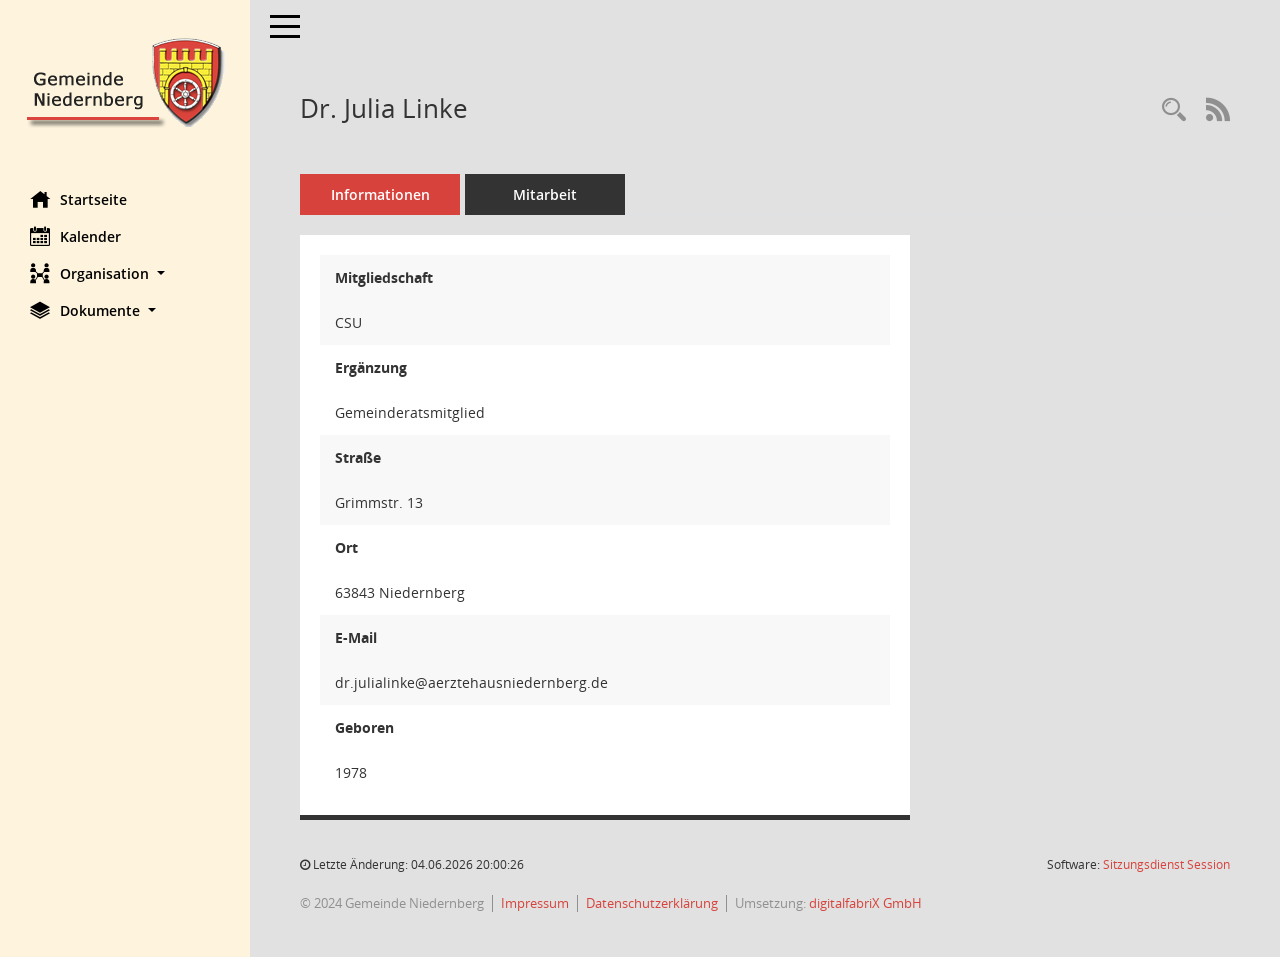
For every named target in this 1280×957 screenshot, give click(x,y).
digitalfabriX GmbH (865, 903)
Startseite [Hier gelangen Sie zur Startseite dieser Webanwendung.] (78, 199)
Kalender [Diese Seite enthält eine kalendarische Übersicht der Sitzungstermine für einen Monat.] (75, 236)
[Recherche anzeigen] (1174, 110)
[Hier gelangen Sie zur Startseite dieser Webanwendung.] (125, 80)
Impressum (535, 903)
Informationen (380, 194)
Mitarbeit (545, 194)
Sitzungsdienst (1166, 864)
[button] (125, 273)
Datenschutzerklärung (652, 903)
